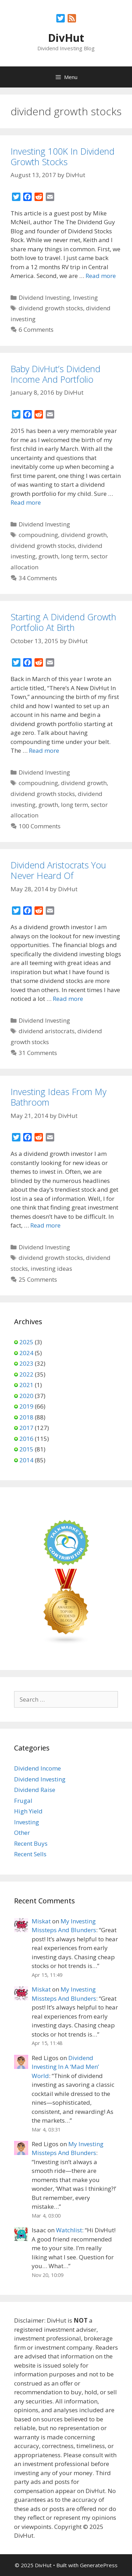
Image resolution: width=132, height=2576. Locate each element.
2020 (26, 1396)
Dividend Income (37, 1768)
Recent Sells (30, 1854)
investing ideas (51, 1268)
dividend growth (84, 535)
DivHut (66, 38)
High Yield (28, 1811)
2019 (26, 1406)
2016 (26, 1439)
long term (74, 556)
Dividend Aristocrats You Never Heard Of (58, 870)
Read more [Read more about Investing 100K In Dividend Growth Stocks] (101, 276)
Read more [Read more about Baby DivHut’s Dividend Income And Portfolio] (26, 502)
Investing (85, 297)
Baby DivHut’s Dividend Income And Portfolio (55, 374)
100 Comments (40, 826)
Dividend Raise (34, 1790)
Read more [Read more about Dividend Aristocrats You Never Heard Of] (68, 999)
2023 (26, 1363)
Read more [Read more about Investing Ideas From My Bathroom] (45, 1225)
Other (22, 1833)
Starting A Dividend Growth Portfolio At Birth (63, 622)
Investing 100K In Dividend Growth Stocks (62, 156)
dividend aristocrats (47, 1031)
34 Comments (38, 578)
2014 (26, 1460)
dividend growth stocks (51, 308)
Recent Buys (31, 1843)
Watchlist (69, 2230)
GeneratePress (99, 2565)
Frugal (23, 1801)
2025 (26, 1342)
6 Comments (36, 329)
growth (48, 556)
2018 (26, 1417)
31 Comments (38, 1053)
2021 (26, 1385)
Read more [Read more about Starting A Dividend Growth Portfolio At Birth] (44, 750)
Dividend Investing (44, 297)
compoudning (38, 535)
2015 (26, 1449)
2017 (26, 1428)
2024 (26, 1353)
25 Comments (38, 1279)
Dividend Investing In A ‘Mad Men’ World (65, 2067)
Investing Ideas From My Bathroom (58, 1097)
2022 (26, 1374)
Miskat (41, 1921)
